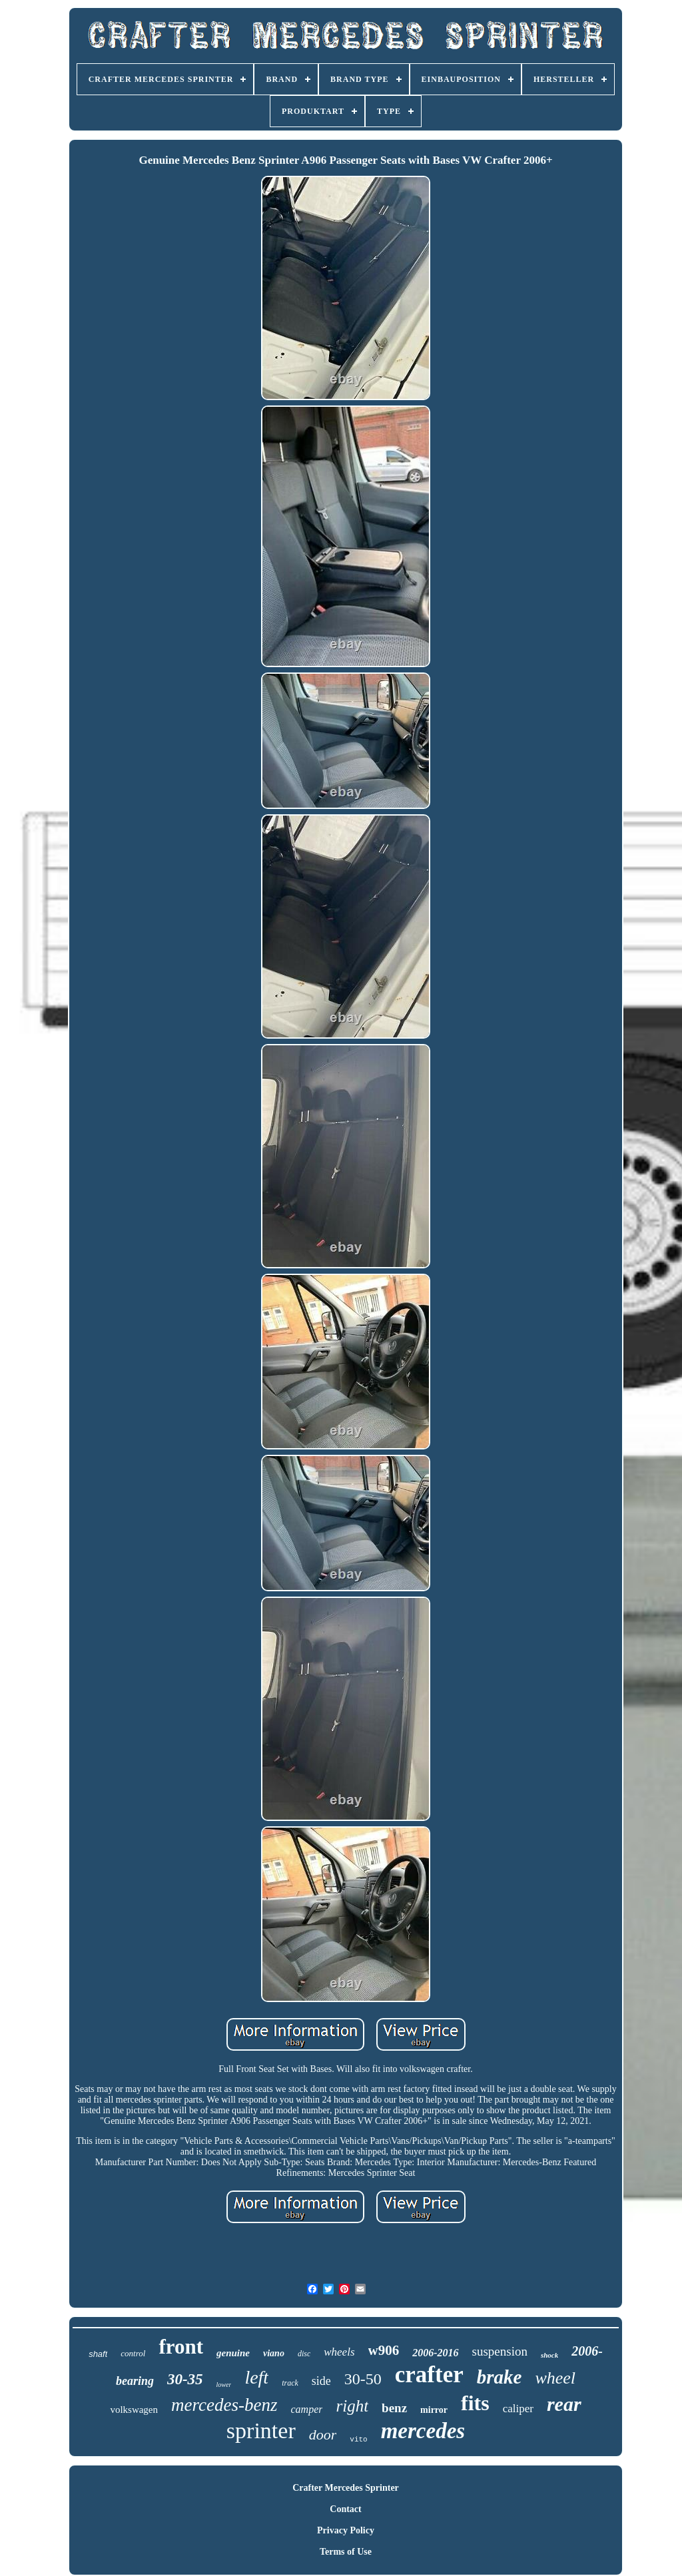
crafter (429, 2375)
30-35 (185, 2379)
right (352, 2406)
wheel (555, 2378)
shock (549, 2355)
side (321, 2381)
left (256, 2377)
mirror (434, 2410)
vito (358, 2440)
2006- (587, 2351)
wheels (339, 2352)
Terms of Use (346, 2552)
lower (224, 2384)
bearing (135, 2381)
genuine (233, 2353)
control (133, 2353)
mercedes (423, 2431)
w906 (384, 2350)
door (323, 2434)
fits (475, 2403)
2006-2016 (435, 2352)
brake (499, 2377)
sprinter (261, 2430)
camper (306, 2409)
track (290, 2383)
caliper (518, 2408)
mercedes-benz (224, 2405)
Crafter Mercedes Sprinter (345, 2488)
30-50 (363, 2379)
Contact (345, 2509)
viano (273, 2353)
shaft (98, 2354)
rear (564, 2404)
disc (304, 2353)
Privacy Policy (345, 2530)
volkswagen (134, 2409)
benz (394, 2408)
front (181, 2346)
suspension (499, 2351)
